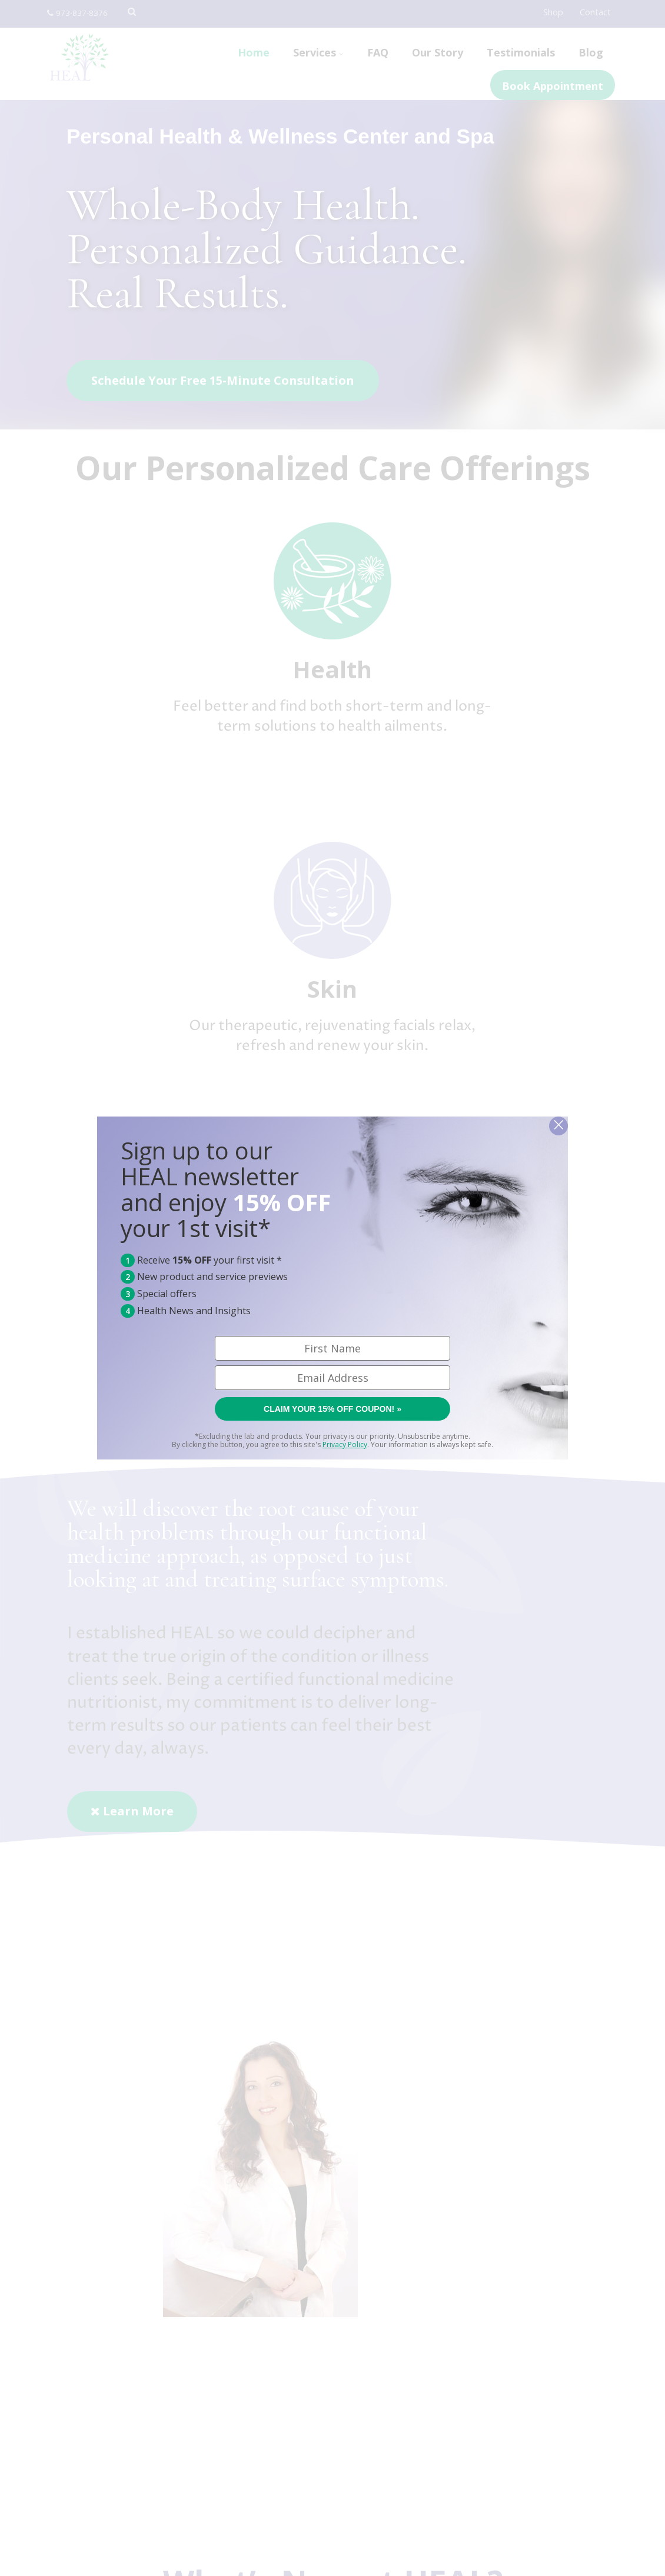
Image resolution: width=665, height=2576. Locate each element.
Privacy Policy (344, 1444)
